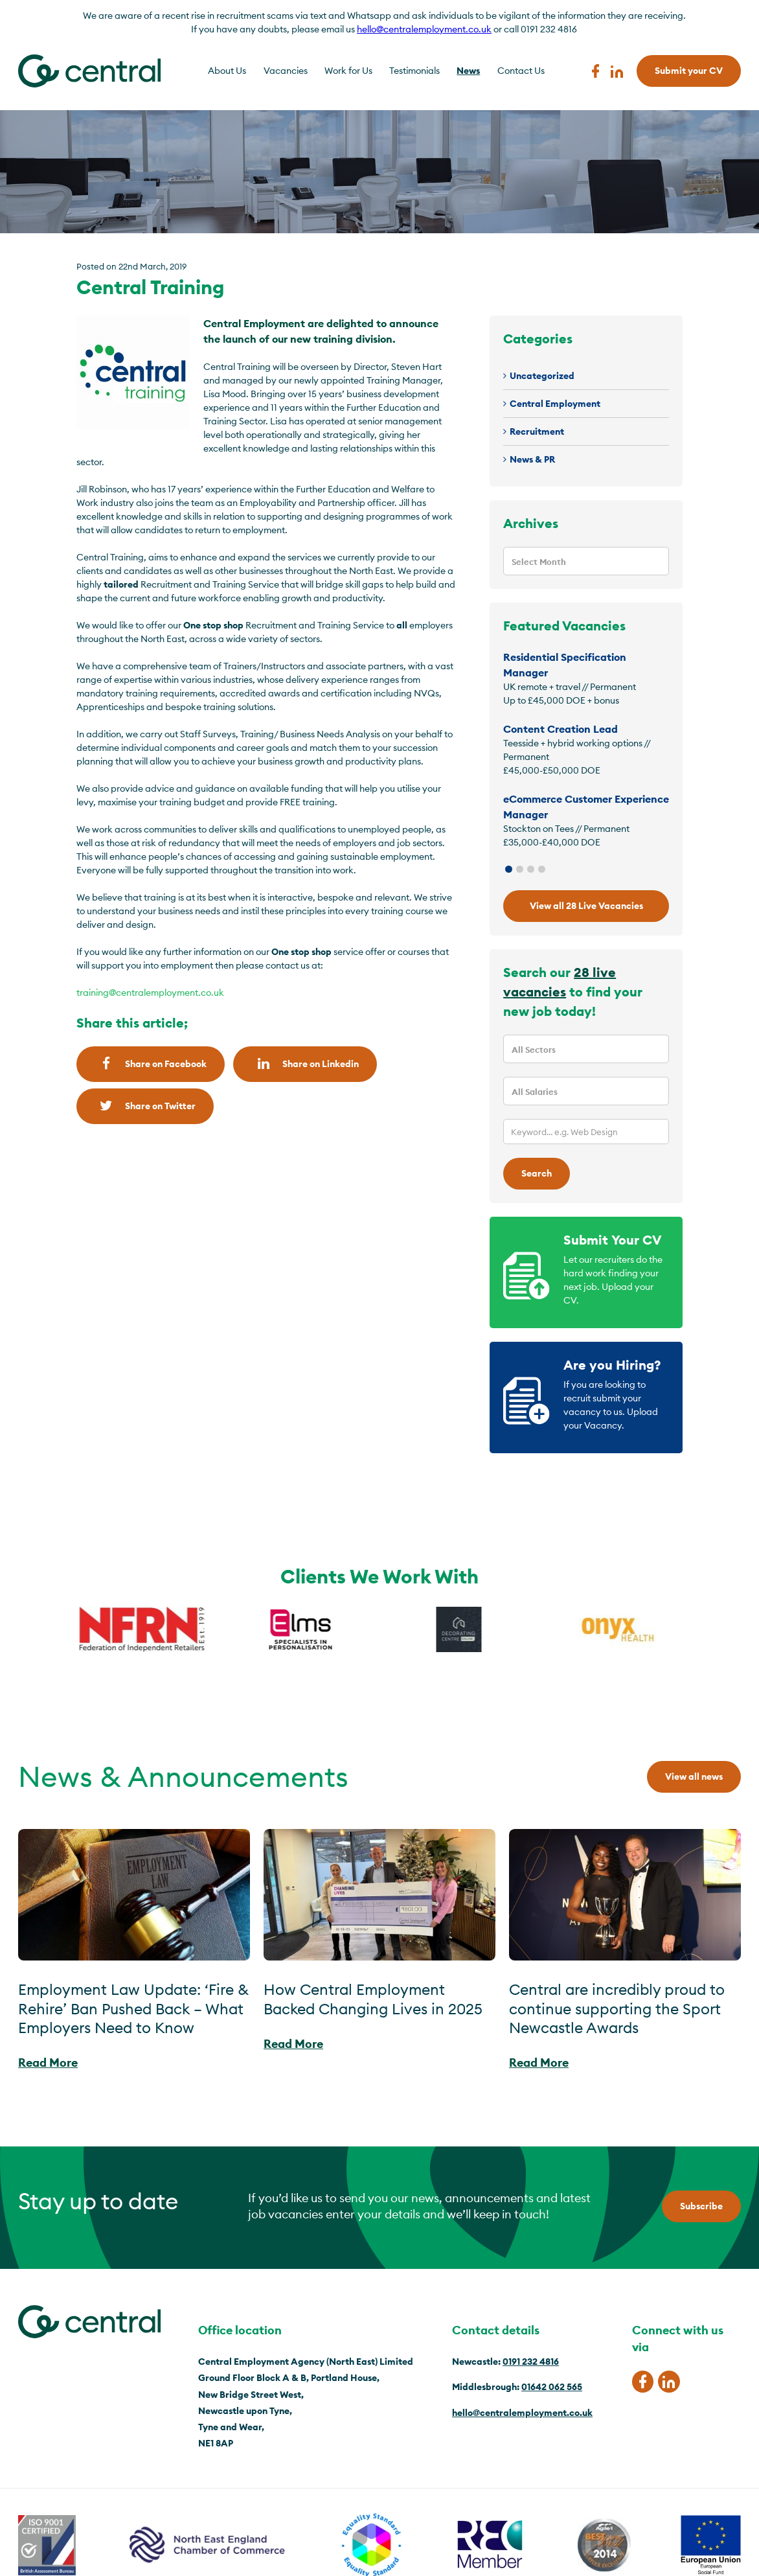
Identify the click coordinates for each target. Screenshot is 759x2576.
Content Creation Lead (560, 728)
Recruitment (537, 431)
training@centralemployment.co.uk (150, 992)
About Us (227, 70)
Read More (48, 2062)
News (468, 70)
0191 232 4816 (531, 2361)
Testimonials (414, 70)
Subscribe (701, 2206)
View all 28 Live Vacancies (586, 906)
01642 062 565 (551, 2387)
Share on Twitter (145, 1105)
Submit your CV (689, 70)
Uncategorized (542, 376)
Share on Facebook (151, 1063)
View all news (694, 1776)
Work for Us (348, 70)
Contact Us (521, 70)
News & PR (532, 459)
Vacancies (286, 70)
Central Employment (555, 403)
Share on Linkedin (304, 1063)
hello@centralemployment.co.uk (424, 29)
